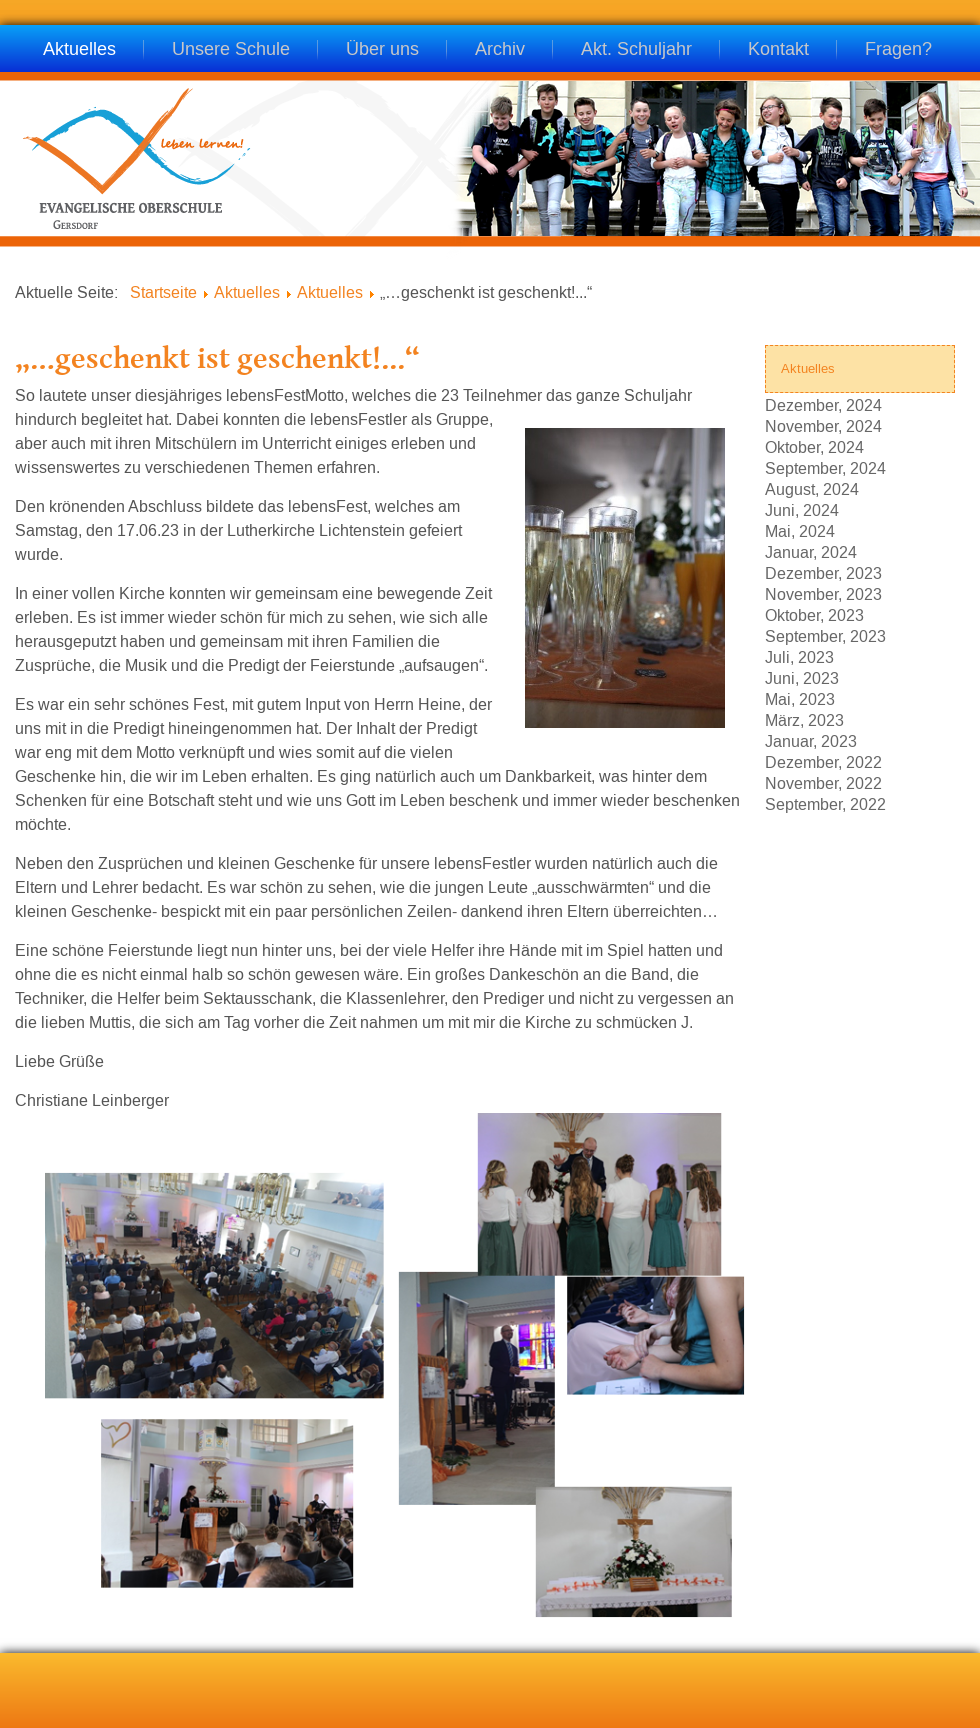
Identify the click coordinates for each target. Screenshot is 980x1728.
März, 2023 (804, 719)
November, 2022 (823, 782)
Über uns (382, 50)
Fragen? (898, 50)
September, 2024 (825, 467)
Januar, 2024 (811, 551)
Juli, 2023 (799, 656)
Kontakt (778, 50)
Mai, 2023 (800, 698)
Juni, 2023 (802, 677)
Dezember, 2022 (823, 761)
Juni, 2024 (802, 509)
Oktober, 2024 (814, 446)
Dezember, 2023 (823, 572)
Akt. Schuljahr (636, 50)
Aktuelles (79, 50)
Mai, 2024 (800, 530)
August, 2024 (812, 488)
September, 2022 (825, 803)
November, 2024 (823, 425)
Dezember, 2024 (823, 404)
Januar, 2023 (811, 740)
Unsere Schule (231, 50)
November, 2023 (823, 593)
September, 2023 (825, 635)
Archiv (500, 50)
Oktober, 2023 (814, 614)
